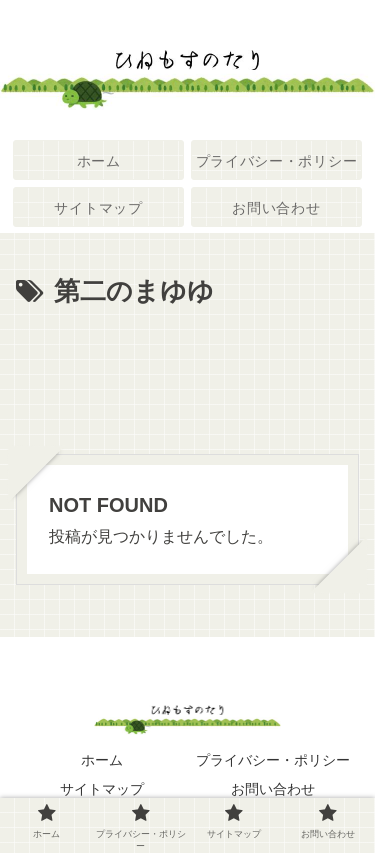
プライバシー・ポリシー (273, 760)
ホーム (102, 760)
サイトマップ (102, 789)
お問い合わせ (273, 789)
